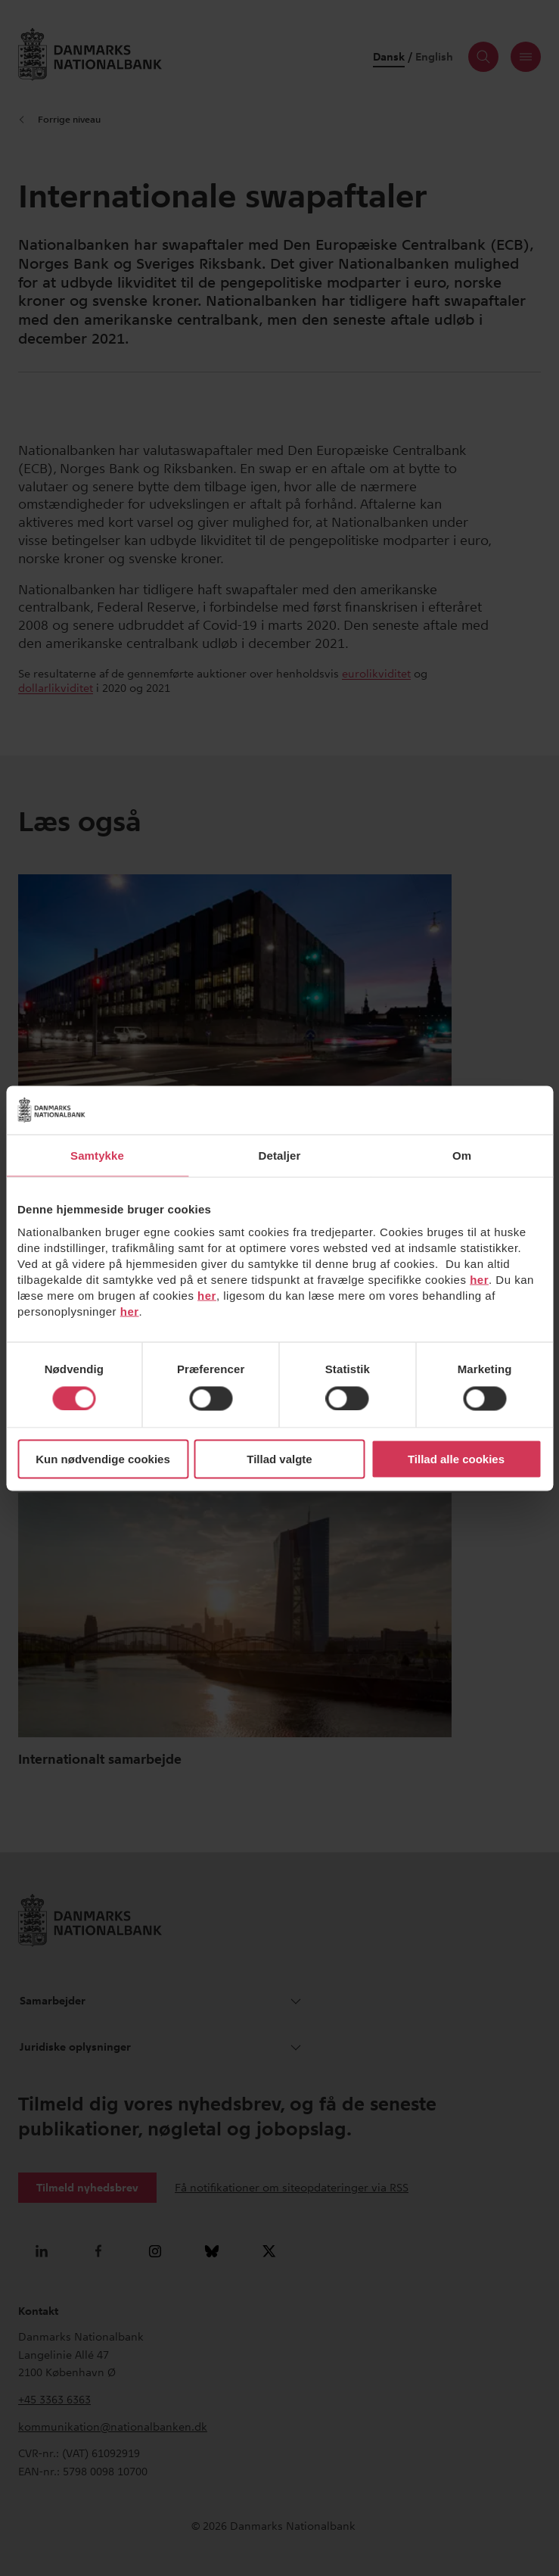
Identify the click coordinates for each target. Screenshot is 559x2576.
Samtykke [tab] (97, 1154)
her (479, 1279)
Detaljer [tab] (280, 1154)
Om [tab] (461, 1154)
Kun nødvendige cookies (103, 1459)
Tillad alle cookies (456, 1459)
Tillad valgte (279, 1459)
